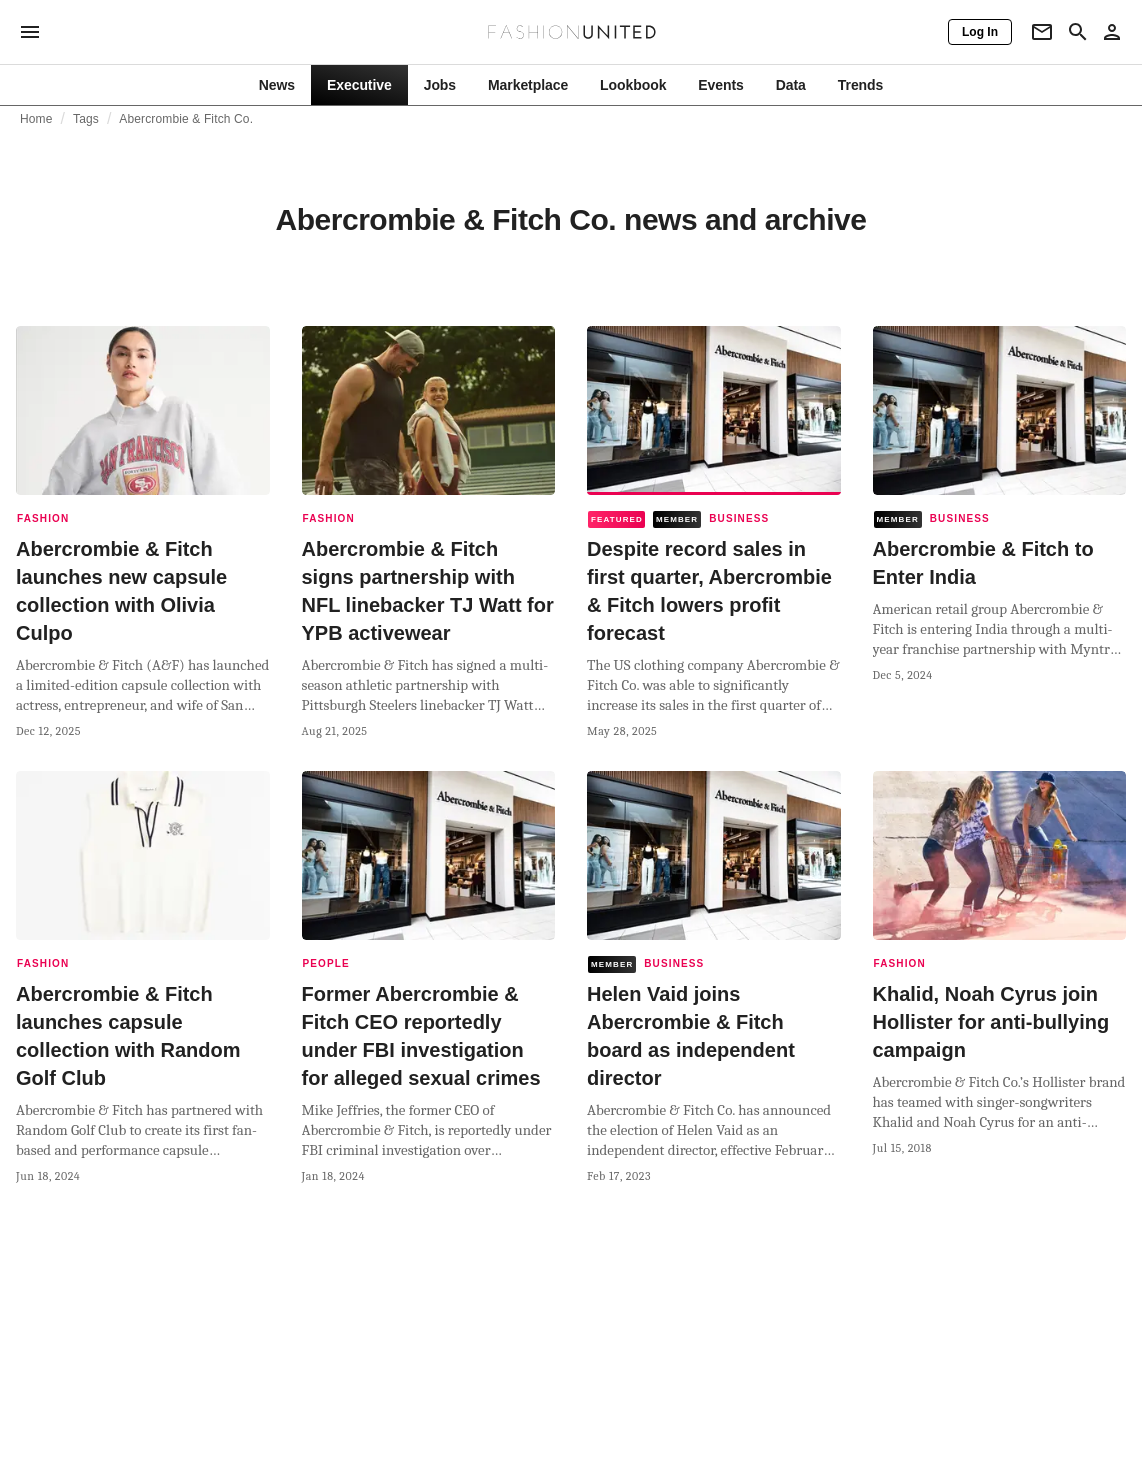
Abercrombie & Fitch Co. (186, 119)
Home (36, 119)
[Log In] (980, 32)
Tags (86, 119)
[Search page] (1078, 32)
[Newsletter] (1042, 32)
